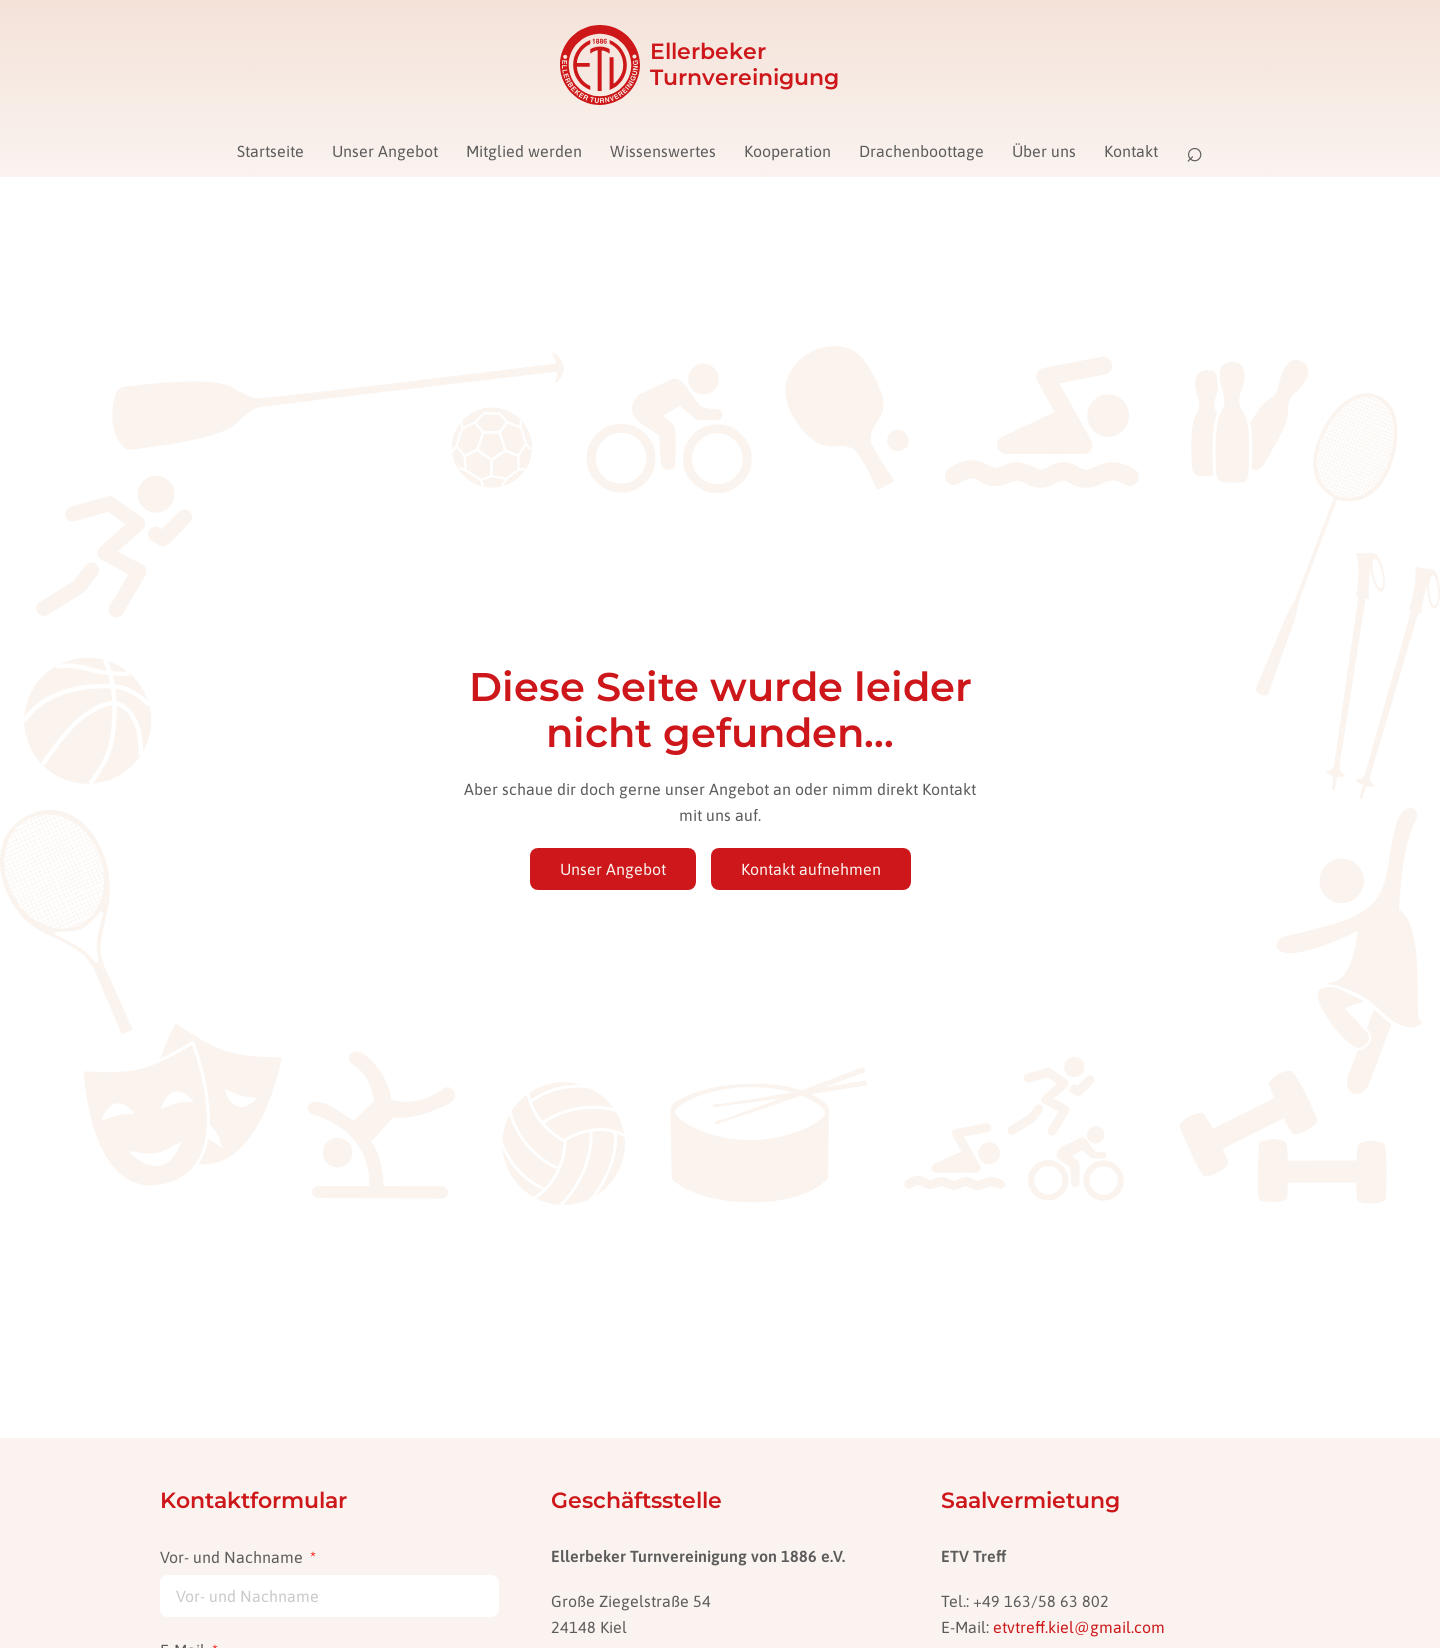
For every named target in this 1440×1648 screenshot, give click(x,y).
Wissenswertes (663, 151)
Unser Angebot (385, 151)
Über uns (1044, 151)
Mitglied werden (524, 151)
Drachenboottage (921, 151)
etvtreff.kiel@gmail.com (1079, 1627)
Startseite (270, 151)
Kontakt (1131, 151)
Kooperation (787, 151)
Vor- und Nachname (233, 1557)
